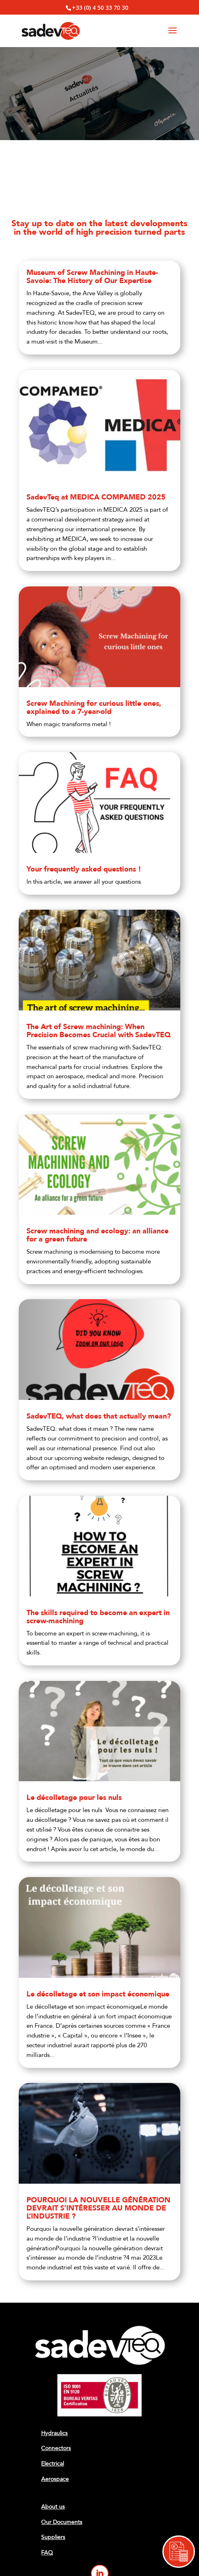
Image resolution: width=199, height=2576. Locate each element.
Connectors (56, 2448)
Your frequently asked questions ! (83, 869)
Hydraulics (54, 2433)
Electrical (52, 2464)
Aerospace (55, 2479)
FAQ (47, 2553)
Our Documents (61, 2522)
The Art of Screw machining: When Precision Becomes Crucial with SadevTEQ (98, 1031)
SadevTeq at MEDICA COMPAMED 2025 (96, 497)
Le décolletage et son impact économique (97, 1994)
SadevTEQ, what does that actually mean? (98, 1416)
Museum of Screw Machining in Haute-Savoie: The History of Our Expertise (92, 277)
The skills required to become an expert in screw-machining (98, 1617)
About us (53, 2507)
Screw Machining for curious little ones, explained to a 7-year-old (93, 708)
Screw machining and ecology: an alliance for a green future (97, 1235)
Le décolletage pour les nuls (74, 1798)
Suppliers (53, 2537)
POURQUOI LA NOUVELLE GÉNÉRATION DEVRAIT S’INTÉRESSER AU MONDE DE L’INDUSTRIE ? (98, 2208)
